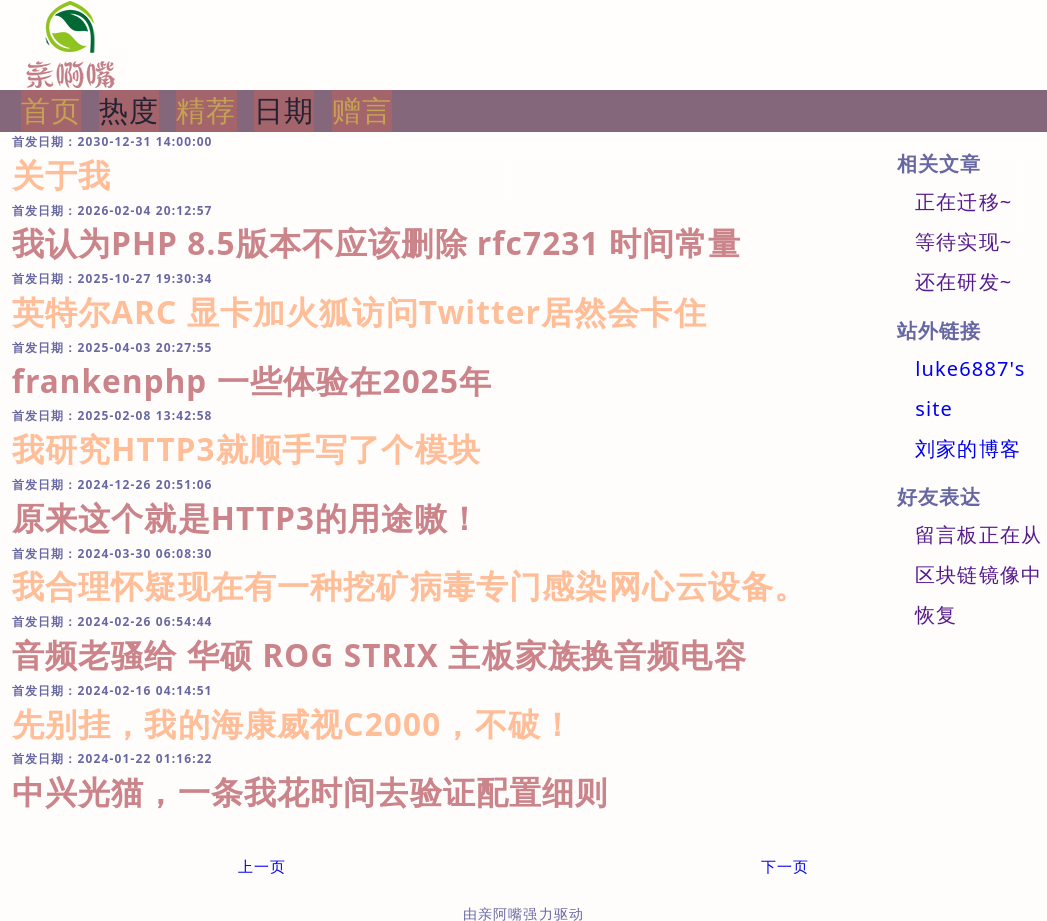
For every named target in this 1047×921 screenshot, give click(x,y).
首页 (51, 110)
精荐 (206, 110)
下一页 (785, 866)
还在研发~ (963, 281)
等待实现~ (963, 241)
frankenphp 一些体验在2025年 (252, 380)
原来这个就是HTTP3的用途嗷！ (246, 517)
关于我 (61, 174)
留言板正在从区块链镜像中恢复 (978, 574)
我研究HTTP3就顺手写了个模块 (246, 448)
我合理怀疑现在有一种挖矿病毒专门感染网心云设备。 (410, 585)
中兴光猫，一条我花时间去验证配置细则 (310, 791)
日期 (284, 110)
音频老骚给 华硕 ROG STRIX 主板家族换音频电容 (379, 654)
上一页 (262, 866)
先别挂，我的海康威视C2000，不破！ (293, 723)
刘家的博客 (968, 448)
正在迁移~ (963, 201)
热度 (129, 110)
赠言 (362, 110)
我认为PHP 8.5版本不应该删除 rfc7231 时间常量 (377, 242)
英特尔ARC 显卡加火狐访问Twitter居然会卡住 (359, 311)
